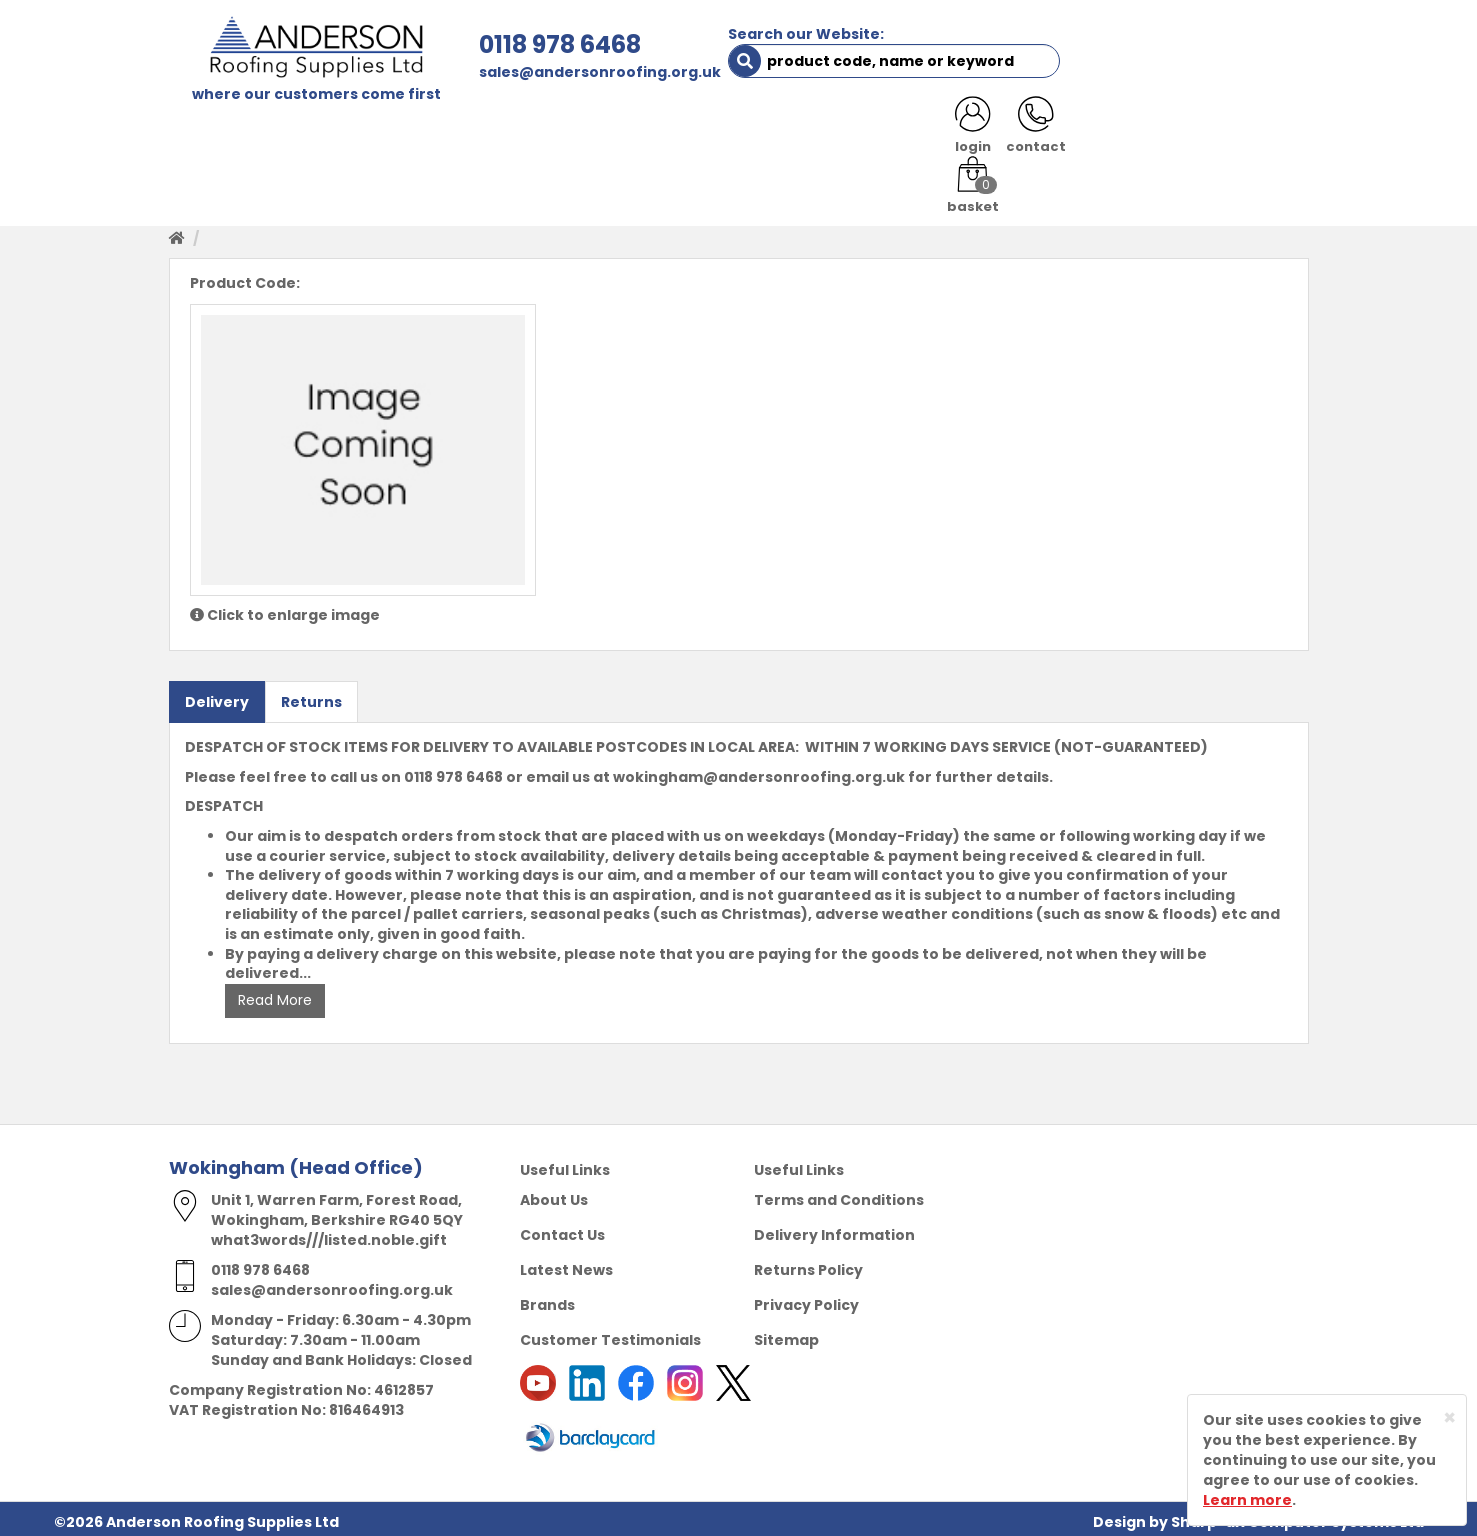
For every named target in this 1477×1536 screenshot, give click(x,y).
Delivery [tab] (217, 696)
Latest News (566, 1264)
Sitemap (786, 1334)
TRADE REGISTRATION (561, 132)
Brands (547, 1299)
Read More (275, 995)
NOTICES (1243, 132)
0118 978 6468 (515, 44)
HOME (205, 132)
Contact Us (562, 1229)
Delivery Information (834, 1229)
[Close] (1449, 1417)
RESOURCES (881, 132)
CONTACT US (1002, 132)
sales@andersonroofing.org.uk (555, 72)
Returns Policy (808, 1264)
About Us (554, 1194)
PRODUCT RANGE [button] (740, 132)
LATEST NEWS (1131, 132)
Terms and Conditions (839, 1194)
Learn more (1247, 1500)
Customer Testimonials (610, 1334)
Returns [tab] (311, 696)
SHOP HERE (296, 132)
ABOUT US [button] (408, 132)
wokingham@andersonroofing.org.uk (759, 771)
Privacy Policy (806, 1299)
